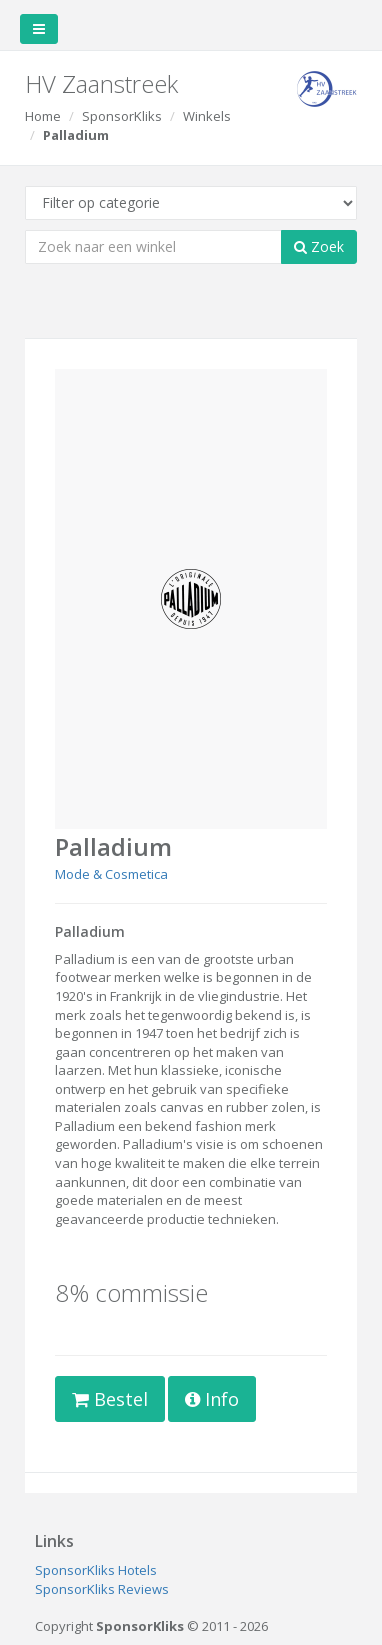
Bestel (110, 1399)
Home (43, 116)
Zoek (319, 246)
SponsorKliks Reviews (102, 1589)
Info (212, 1399)
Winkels (207, 116)
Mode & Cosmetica (111, 874)
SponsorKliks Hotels (96, 1570)
